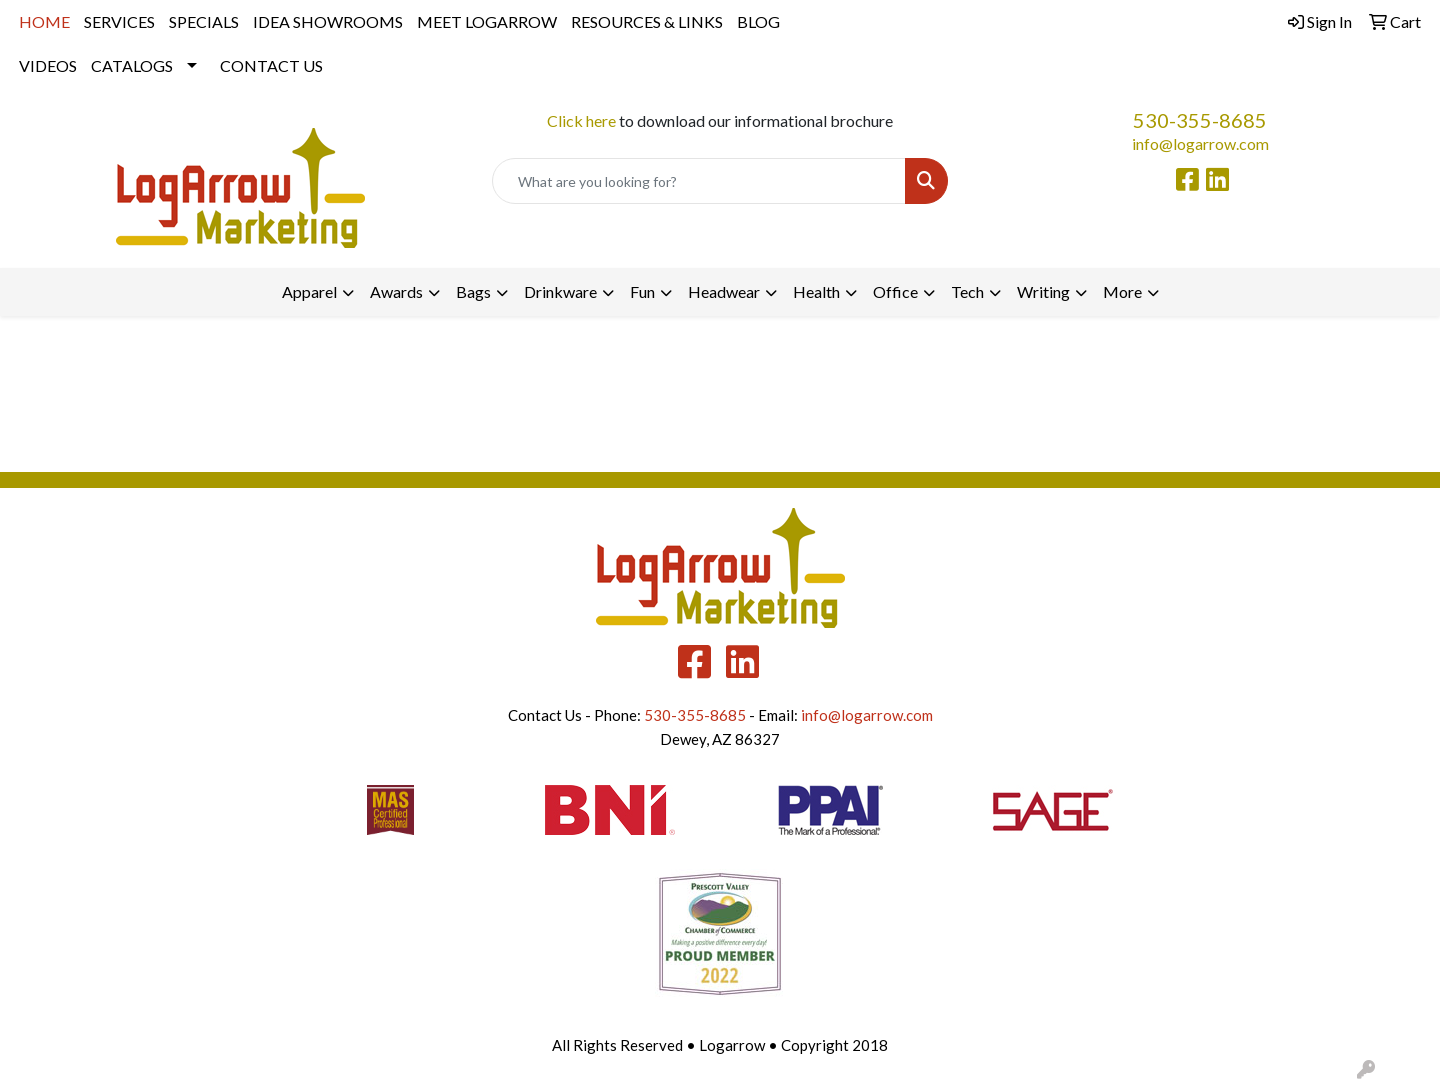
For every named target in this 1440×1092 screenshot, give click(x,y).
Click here (581, 120)
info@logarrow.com (1200, 143)
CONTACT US (271, 65)
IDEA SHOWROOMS (328, 21)
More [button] (1122, 291)
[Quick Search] (699, 181)
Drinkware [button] (560, 291)
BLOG (758, 21)
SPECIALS (204, 21)
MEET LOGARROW (487, 21)
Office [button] (895, 291)
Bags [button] (473, 291)
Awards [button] (396, 291)
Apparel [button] (309, 291)
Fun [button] (642, 291)
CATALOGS (132, 65)
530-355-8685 (1200, 120)
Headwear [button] (724, 291)
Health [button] (816, 291)
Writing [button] (1043, 291)
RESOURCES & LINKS (647, 21)
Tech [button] (967, 291)
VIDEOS (48, 65)
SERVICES (119, 21)
